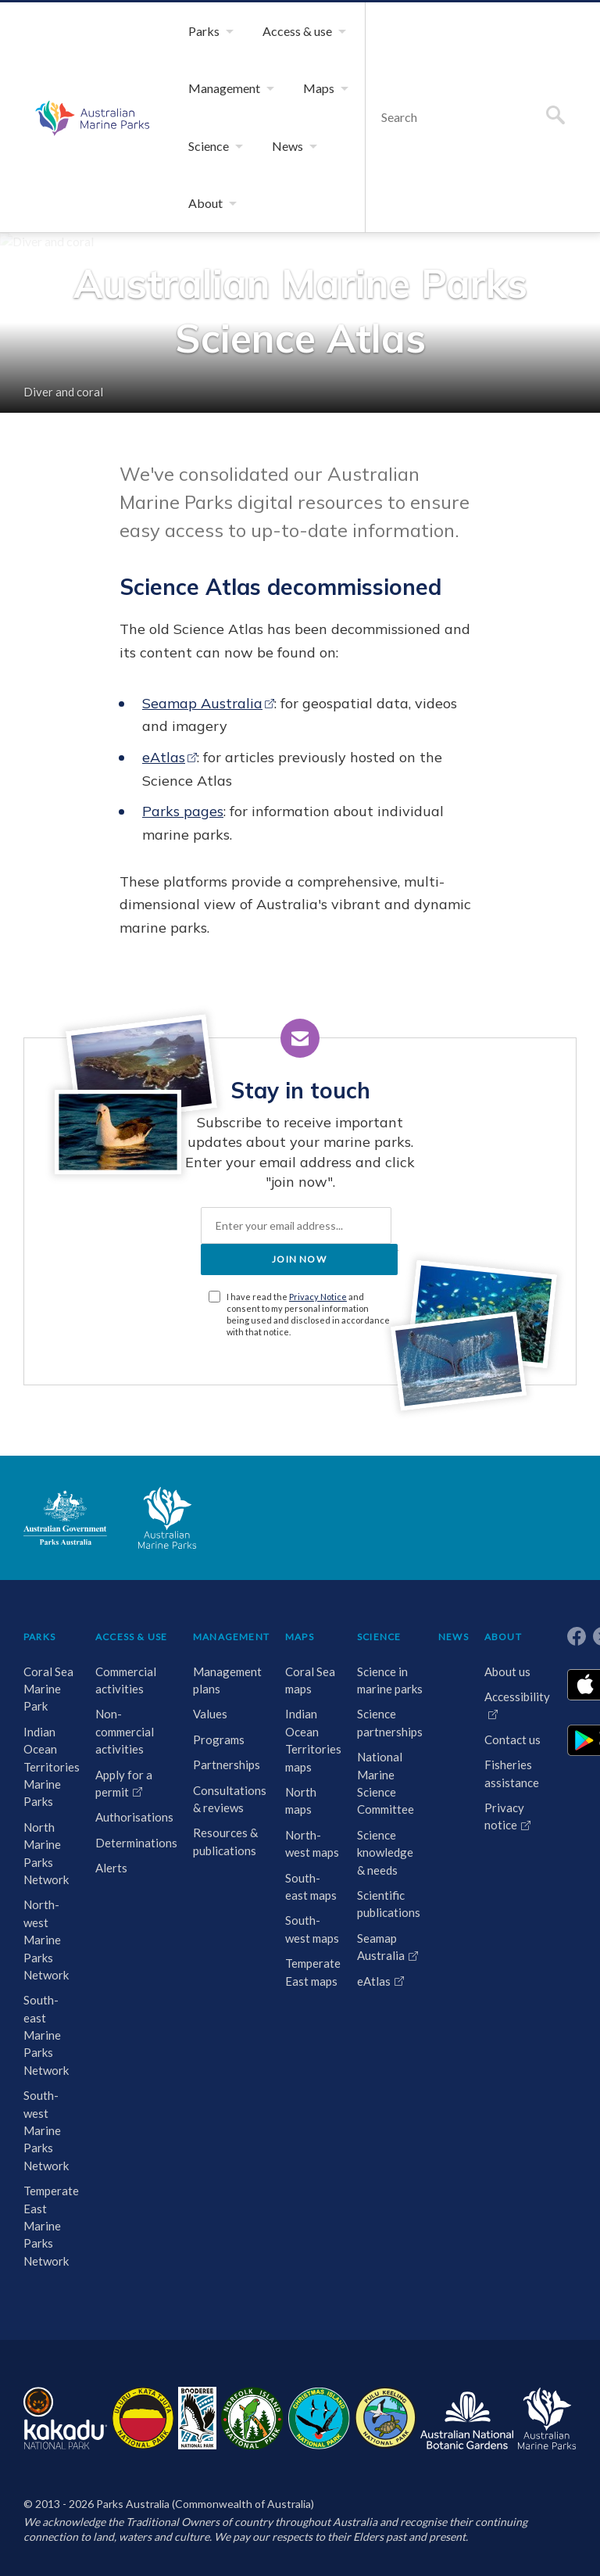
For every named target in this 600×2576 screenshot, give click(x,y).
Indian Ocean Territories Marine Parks (51, 1767)
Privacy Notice (318, 1297)
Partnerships (226, 1764)
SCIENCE (379, 1637)
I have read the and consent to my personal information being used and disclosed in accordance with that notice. (308, 1314)
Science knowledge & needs (385, 1852)
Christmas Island (319, 2418)
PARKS (39, 1637)
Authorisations (134, 1817)
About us (507, 1671)
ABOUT (503, 1637)
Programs (219, 1739)
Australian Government (65, 1517)
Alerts (111, 1868)
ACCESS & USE (131, 1637)
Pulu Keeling (385, 2418)
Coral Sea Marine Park (48, 1689)
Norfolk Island (252, 2418)
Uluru (143, 2418)
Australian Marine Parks (90, 117)
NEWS (453, 1637)
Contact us (512, 1739)
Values (210, 1714)
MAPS (299, 1637)
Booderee (197, 2418)
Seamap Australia (202, 703)
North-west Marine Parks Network (46, 1939)
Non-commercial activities (124, 1731)
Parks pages (182, 811)
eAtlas (163, 757)
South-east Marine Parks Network (46, 2035)
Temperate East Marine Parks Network (51, 2226)
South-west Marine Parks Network (46, 2130)
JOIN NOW (299, 1259)
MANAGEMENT (231, 1637)
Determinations (136, 1843)
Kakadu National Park (65, 2418)
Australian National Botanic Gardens (466, 2418)
